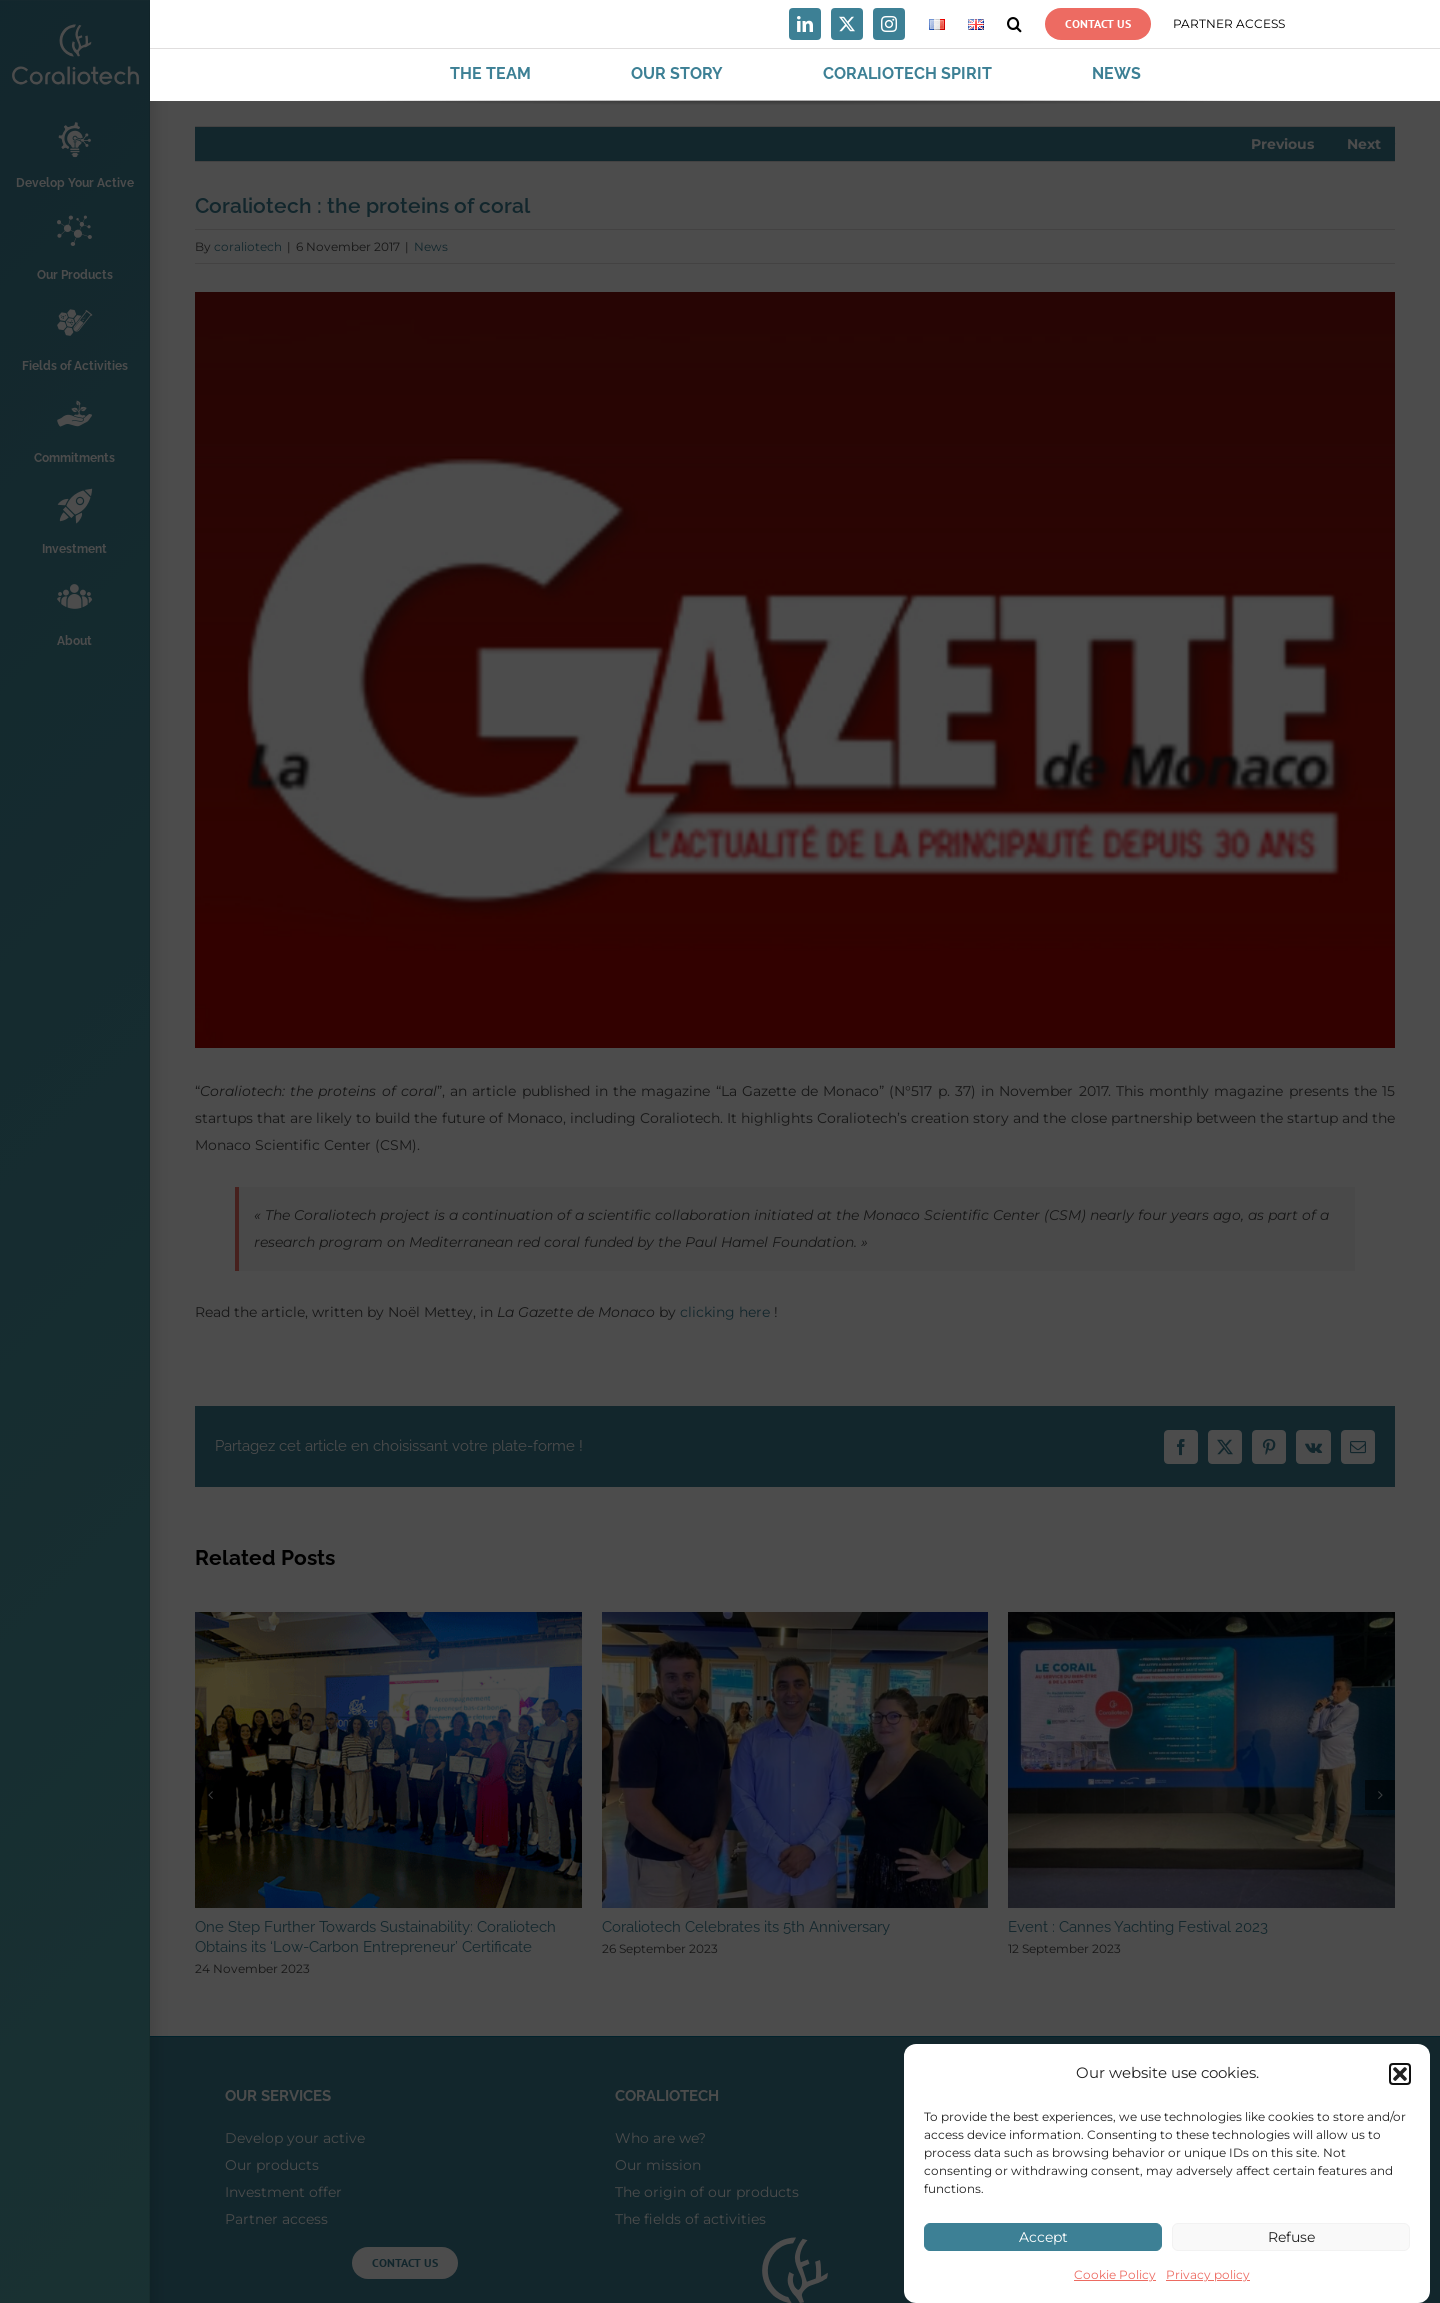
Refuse (1291, 2249)
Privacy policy (1208, 2286)
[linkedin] (805, 24)
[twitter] (847, 24)
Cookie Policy (1115, 2286)
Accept (1043, 2249)
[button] (1400, 2085)
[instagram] (889, 24)
